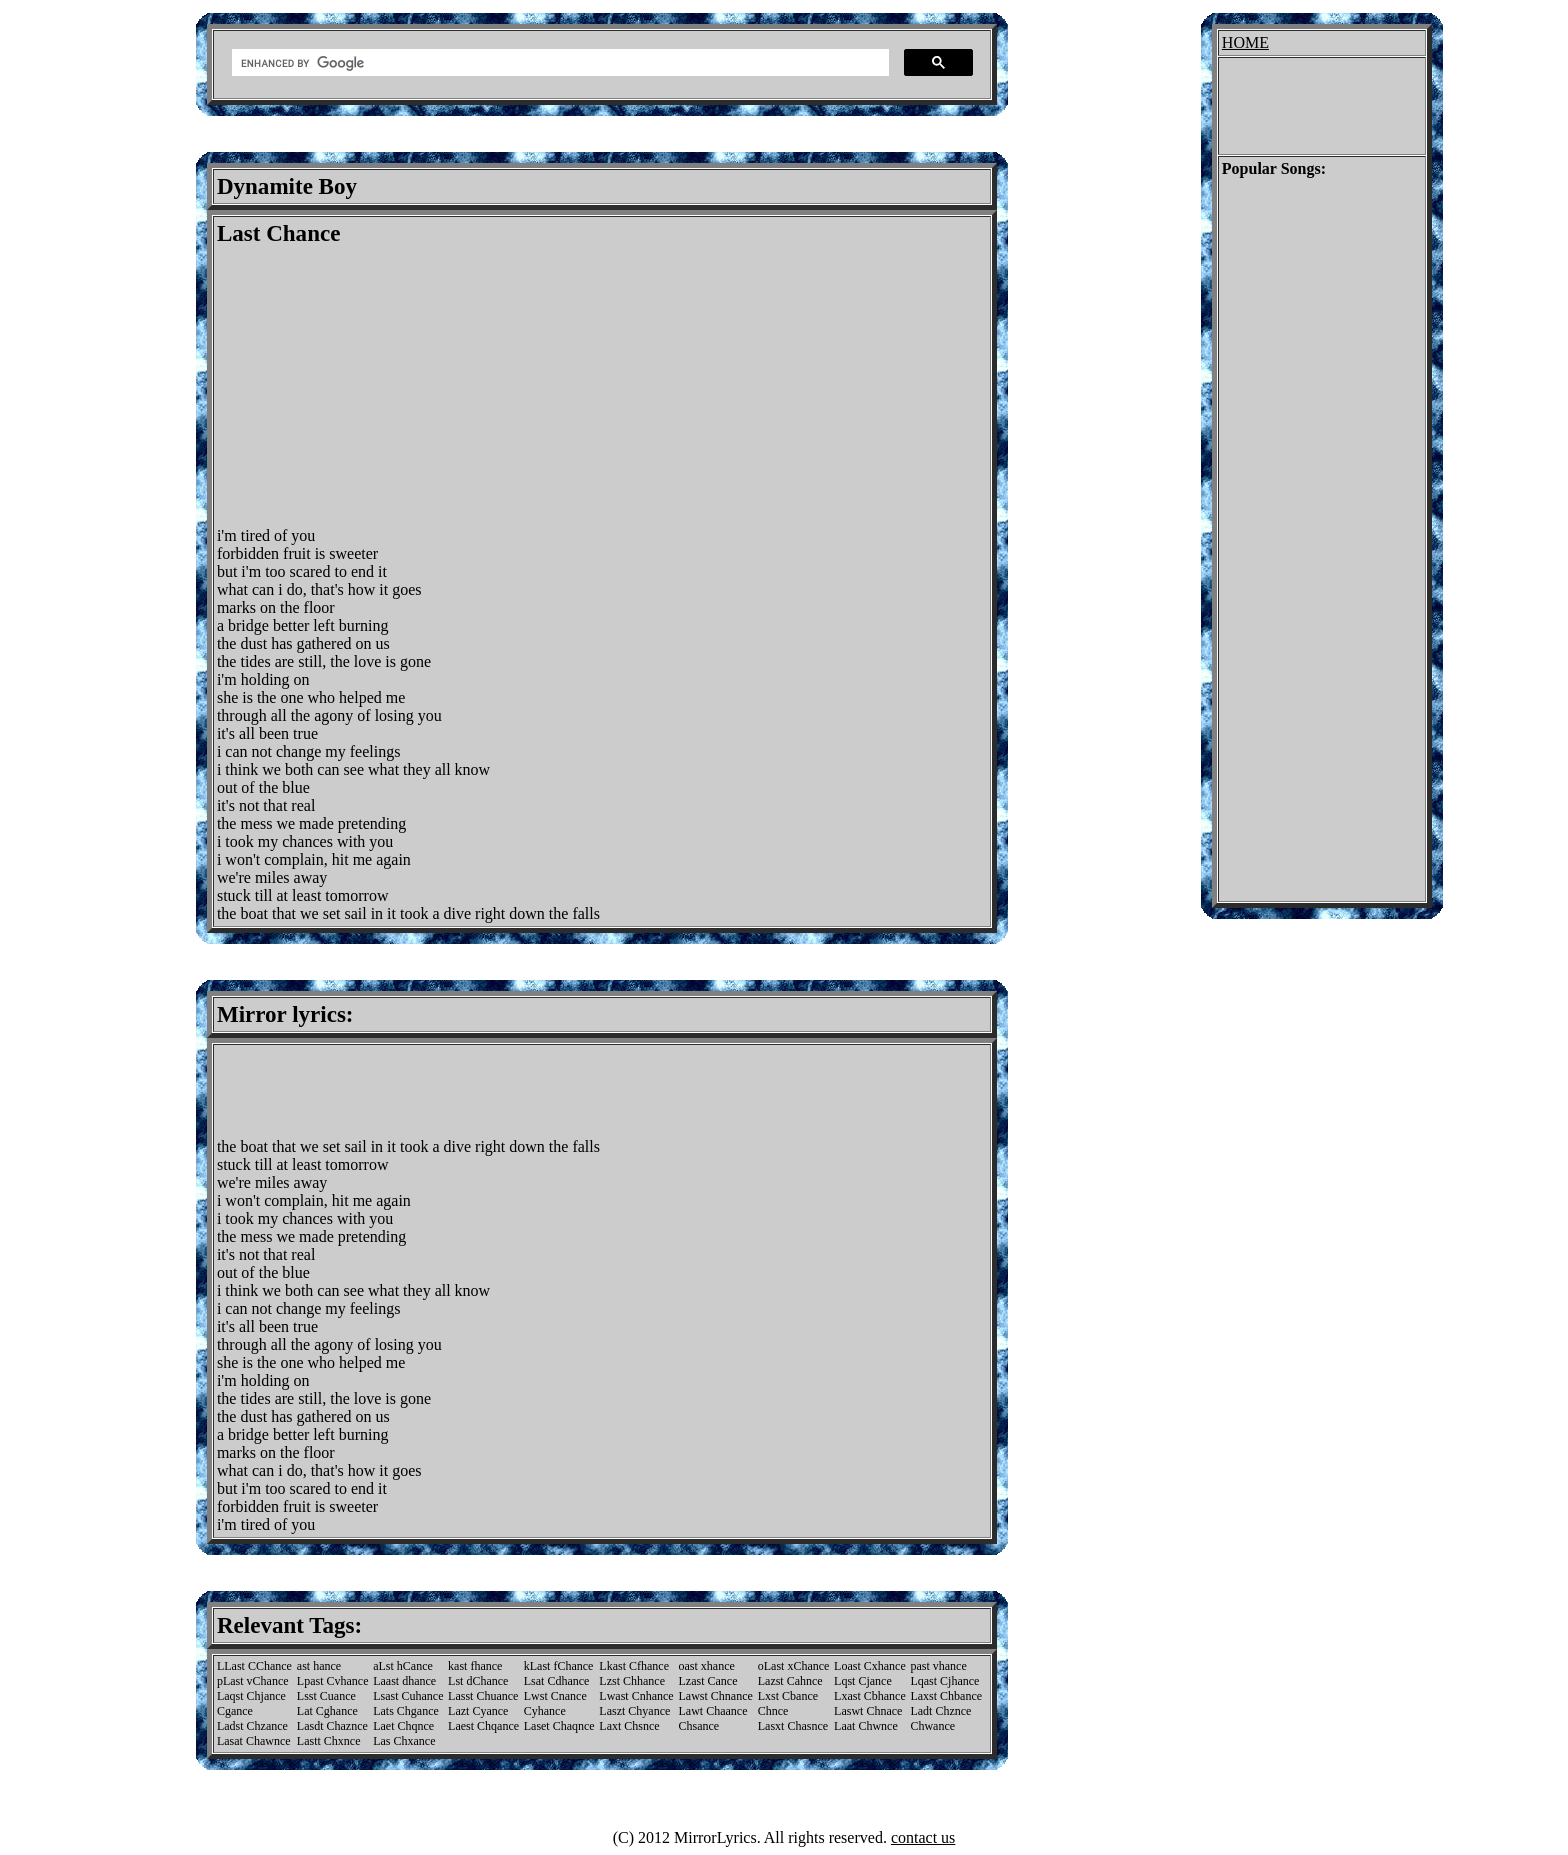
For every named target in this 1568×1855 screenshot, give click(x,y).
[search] (558, 63)
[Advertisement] (385, 387)
